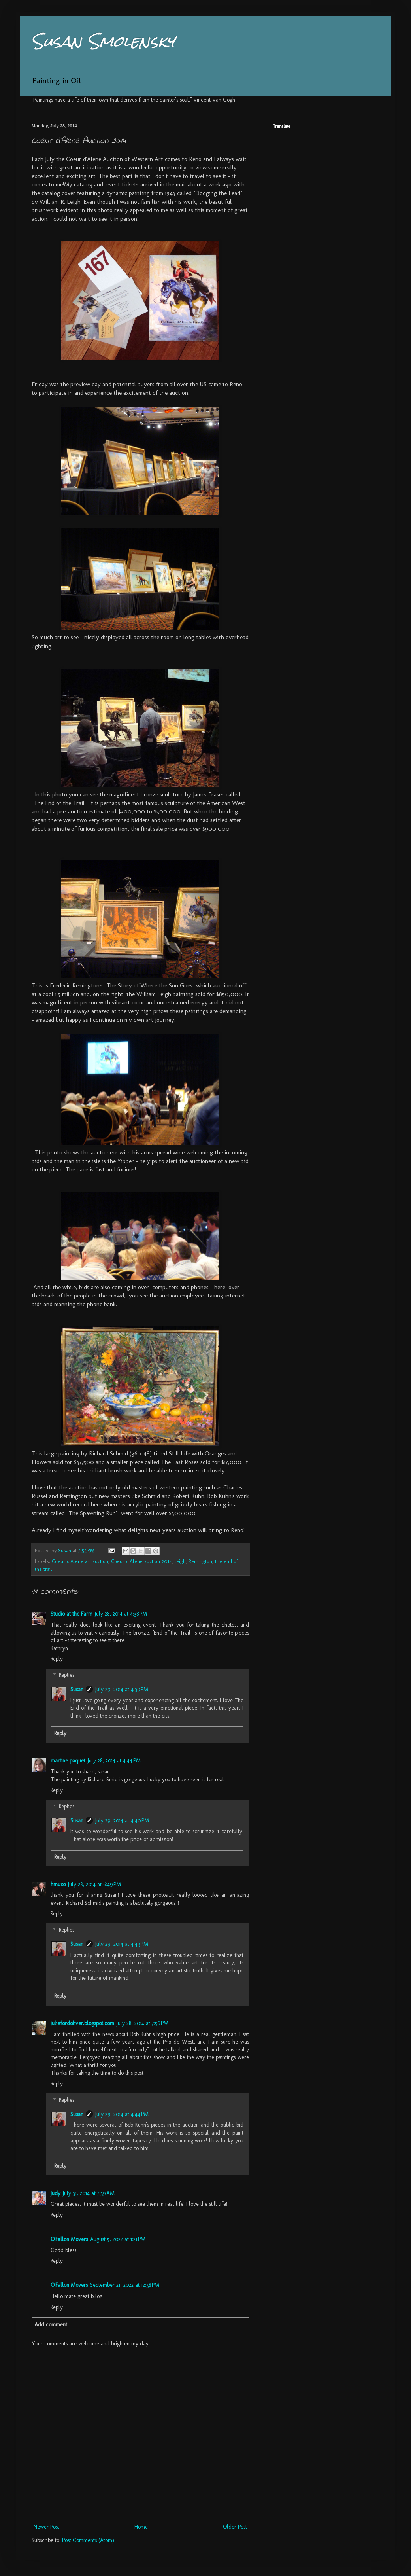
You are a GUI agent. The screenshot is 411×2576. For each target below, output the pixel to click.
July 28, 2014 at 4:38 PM (121, 1613)
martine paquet (68, 1760)
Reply (57, 1658)
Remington (200, 1561)
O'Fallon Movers (69, 2239)
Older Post (235, 2526)
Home (141, 2526)
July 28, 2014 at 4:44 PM (114, 1760)
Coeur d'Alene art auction (80, 1561)
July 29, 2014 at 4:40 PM (122, 1820)
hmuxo (58, 1884)
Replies (66, 1675)
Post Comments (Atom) (88, 2540)
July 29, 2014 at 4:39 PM (121, 1689)
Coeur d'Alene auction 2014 (141, 1561)
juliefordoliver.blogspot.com (82, 2023)
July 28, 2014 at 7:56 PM (142, 2023)
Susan (76, 1689)
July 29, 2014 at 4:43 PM (121, 1944)
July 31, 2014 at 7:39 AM (89, 2193)
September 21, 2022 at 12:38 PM (124, 2285)
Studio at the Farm (71, 1613)
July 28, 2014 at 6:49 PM (94, 1884)
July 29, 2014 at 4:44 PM (122, 2114)
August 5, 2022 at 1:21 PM (117, 2239)
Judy (55, 2193)
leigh (180, 1561)
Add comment (50, 2324)
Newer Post (46, 2526)
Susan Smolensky (103, 41)
